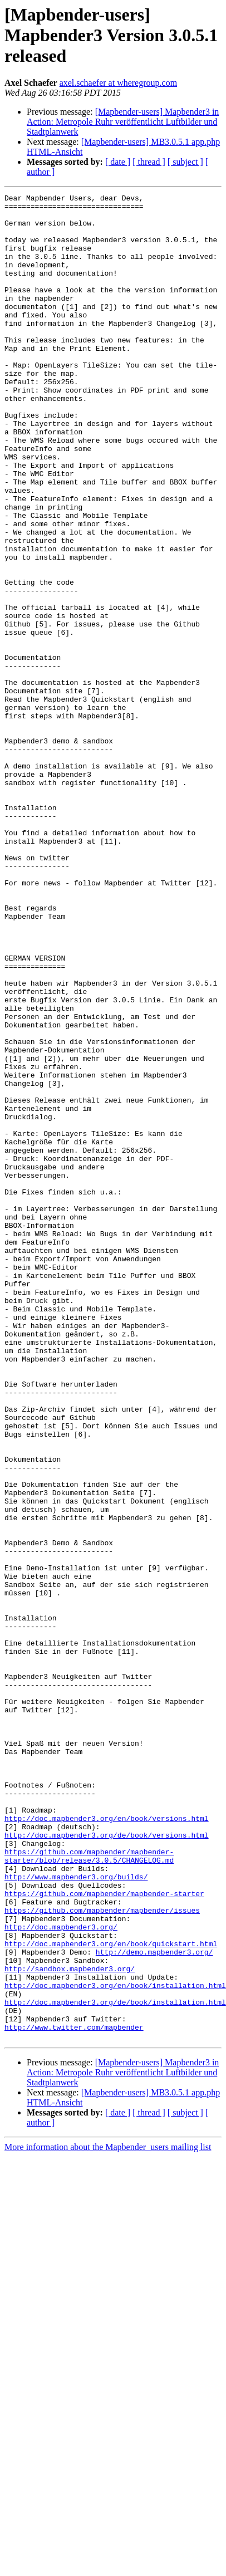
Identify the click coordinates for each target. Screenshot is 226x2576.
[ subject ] (185, 161)
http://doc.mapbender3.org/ (60, 2274)
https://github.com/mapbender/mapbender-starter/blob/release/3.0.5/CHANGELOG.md (89, 2189)
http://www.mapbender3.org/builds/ (76, 2214)
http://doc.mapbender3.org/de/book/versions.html (106, 2164)
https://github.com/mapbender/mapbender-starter (104, 2234)
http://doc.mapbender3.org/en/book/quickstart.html (110, 2294)
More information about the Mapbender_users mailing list (107, 2516)
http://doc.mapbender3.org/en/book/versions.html (106, 2144)
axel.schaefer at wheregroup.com (118, 82)
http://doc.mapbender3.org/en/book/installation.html (115, 2344)
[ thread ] (148, 161)
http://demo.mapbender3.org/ (154, 2304)
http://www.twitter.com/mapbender (74, 2394)
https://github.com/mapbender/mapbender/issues (102, 2254)
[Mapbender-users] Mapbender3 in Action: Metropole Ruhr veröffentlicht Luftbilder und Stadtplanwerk (123, 121)
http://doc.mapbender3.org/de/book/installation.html (115, 2364)
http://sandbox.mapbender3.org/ (69, 2324)
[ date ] (117, 161)
